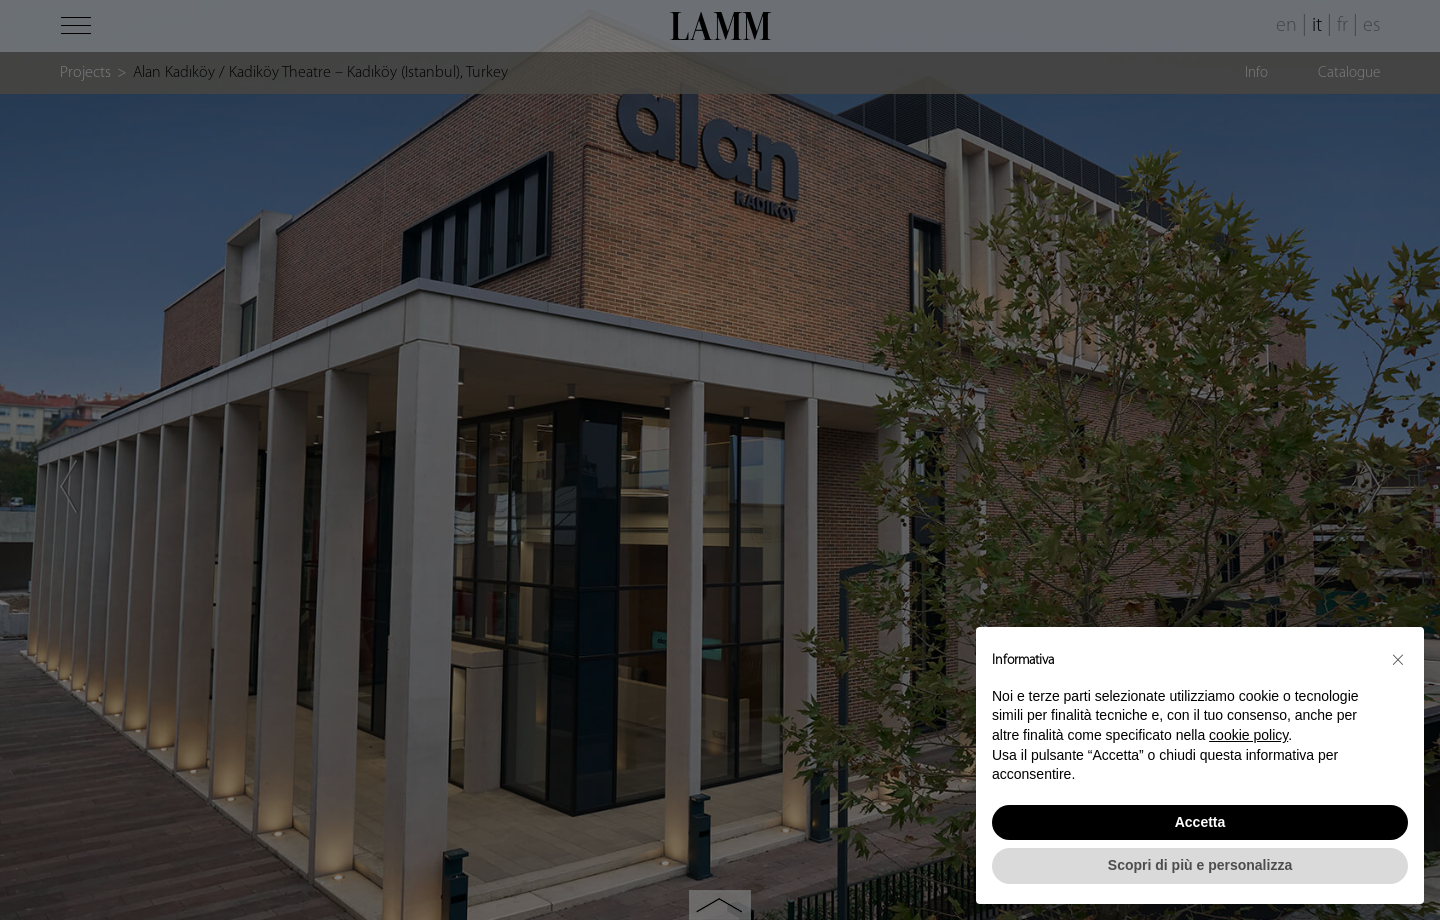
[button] (1398, 659)
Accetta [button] (1200, 822)
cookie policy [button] (1248, 735)
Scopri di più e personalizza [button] (1200, 865)
